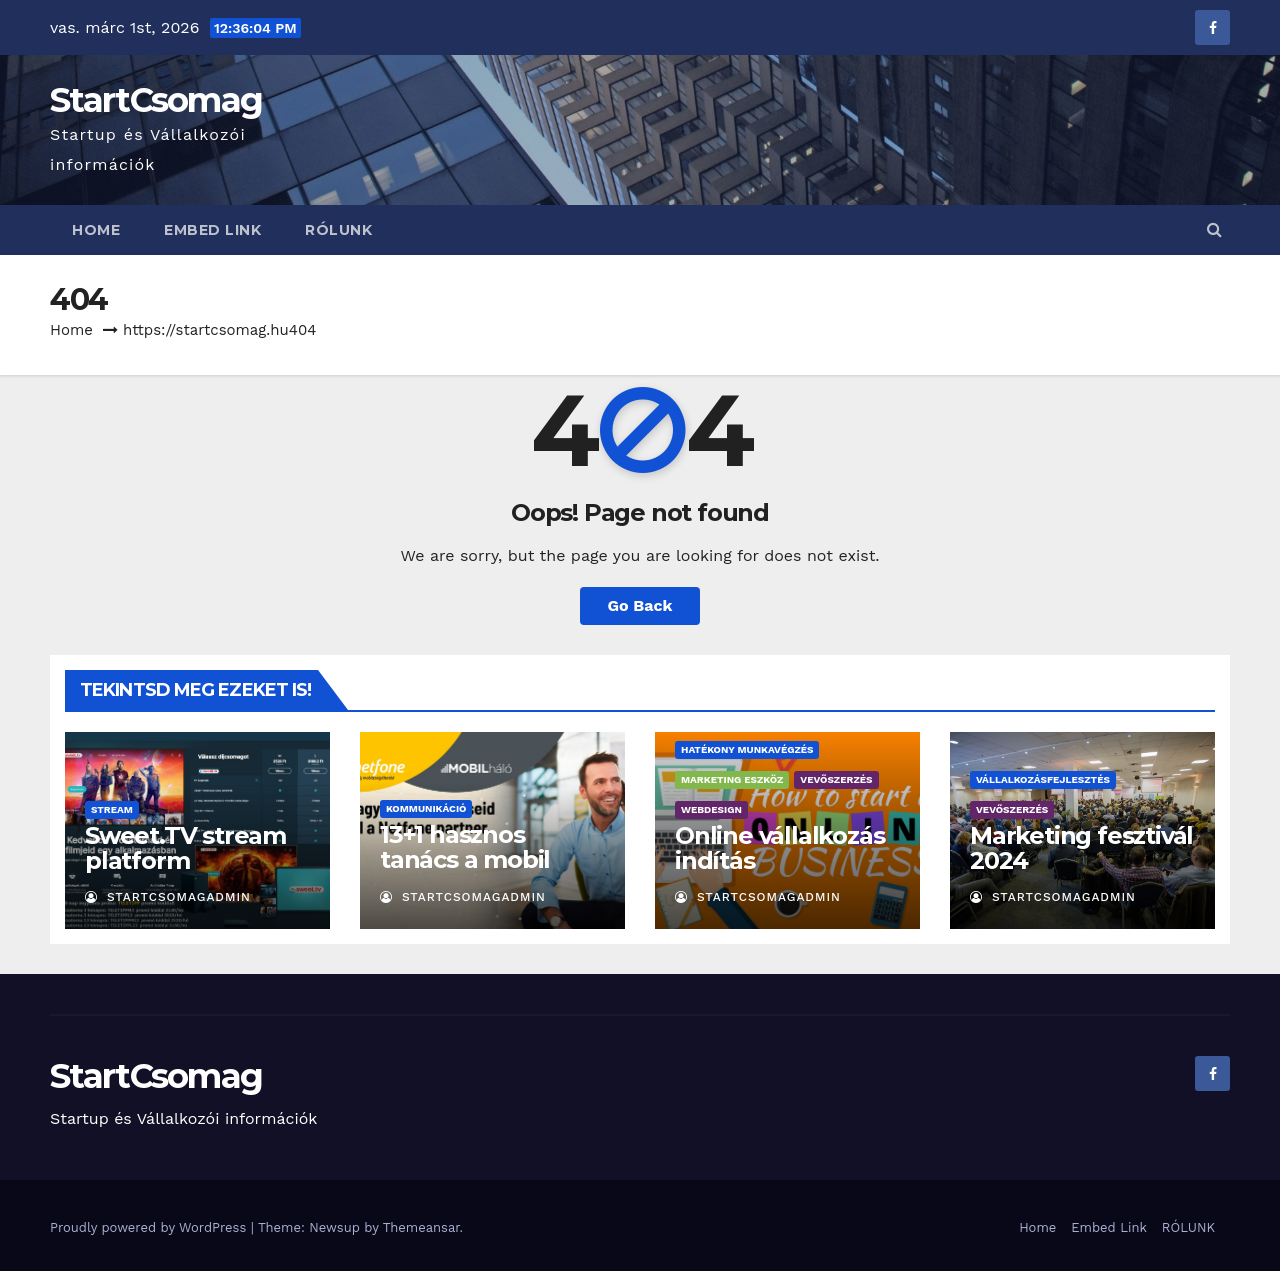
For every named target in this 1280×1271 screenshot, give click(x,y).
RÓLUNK (338, 230)
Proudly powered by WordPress (150, 1227)
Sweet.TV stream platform (185, 848)
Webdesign (711, 809)
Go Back (640, 605)
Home (96, 230)
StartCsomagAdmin (168, 897)
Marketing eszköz (732, 779)
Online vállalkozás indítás (779, 848)
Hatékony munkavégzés (747, 749)
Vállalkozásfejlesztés (1043, 779)
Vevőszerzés (836, 779)
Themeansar (421, 1227)
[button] (1214, 229)
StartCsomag (156, 100)
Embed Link (212, 230)
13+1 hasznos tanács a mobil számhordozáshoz (486, 859)
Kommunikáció (426, 808)
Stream (112, 809)
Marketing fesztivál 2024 (1081, 848)
